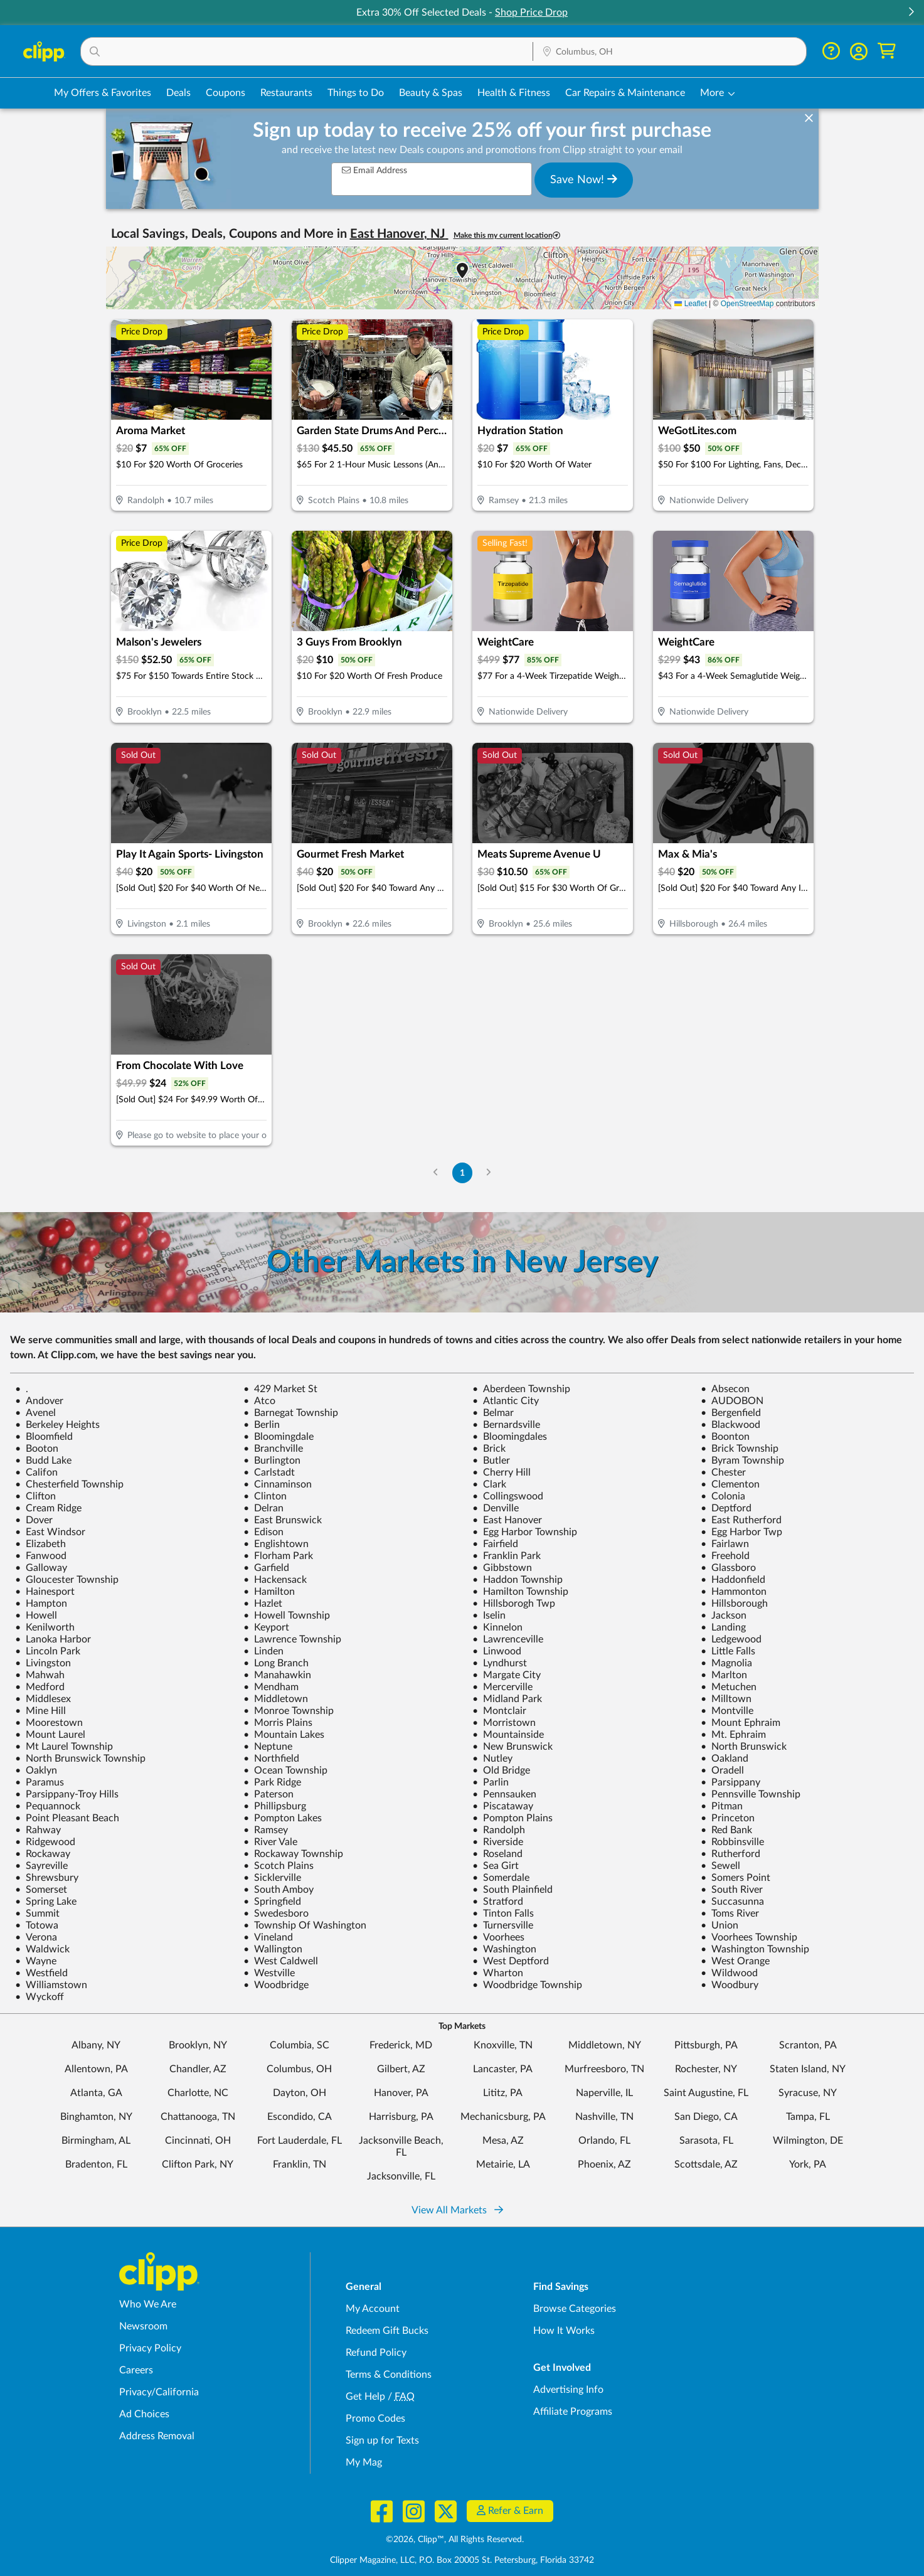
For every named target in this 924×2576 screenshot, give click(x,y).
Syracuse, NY (807, 2093)
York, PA (807, 2164)
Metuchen (729, 1687)
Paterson (268, 1794)
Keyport (266, 1627)
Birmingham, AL (95, 2141)
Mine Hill (40, 1711)
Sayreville (41, 1866)
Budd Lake (43, 1461)
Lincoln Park (47, 1651)
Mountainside (508, 1735)
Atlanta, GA (96, 2093)
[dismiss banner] (809, 118)
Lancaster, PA (503, 2069)
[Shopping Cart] (887, 51)
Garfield (266, 1568)
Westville (269, 1973)
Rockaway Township (293, 1854)
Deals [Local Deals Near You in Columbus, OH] (178, 93)
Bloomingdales (509, 1437)
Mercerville (502, 1687)
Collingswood (507, 1496)
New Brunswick (512, 1747)
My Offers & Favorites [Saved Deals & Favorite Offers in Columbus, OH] (102, 93)
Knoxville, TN (503, 2045)
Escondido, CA (299, 2117)
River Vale (270, 1842)
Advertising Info (568, 2390)
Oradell (722, 1770)
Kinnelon (497, 1627)
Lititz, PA (503, 2093)
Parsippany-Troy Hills (67, 1794)
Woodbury (729, 1985)
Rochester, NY (706, 2069)
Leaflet (690, 303)
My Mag (364, 2462)
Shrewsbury (46, 1878)
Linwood (496, 1651)
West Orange (735, 1961)
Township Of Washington (304, 1925)
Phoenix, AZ (604, 2164)
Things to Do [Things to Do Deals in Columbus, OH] (355, 93)
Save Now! (583, 179)
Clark (489, 1484)
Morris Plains (277, 1723)
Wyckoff (39, 1997)
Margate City (506, 1675)
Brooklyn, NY (198, 2045)
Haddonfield (733, 1580)
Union (719, 1925)
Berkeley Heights (57, 1425)
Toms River (730, 1913)
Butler (491, 1461)
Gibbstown (502, 1568)
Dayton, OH (299, 2093)
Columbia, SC (299, 2045)
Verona (36, 1937)
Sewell (720, 1866)
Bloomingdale (278, 1437)
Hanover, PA (401, 2093)
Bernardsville (506, 1425)
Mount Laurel (50, 1735)
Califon (36, 1472)
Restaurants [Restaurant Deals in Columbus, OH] (286, 93)
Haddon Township (517, 1580)
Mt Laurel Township (64, 1747)
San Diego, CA (706, 2117)
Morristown (504, 1723)
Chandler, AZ (197, 2069)
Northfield (271, 1759)
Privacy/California (159, 2392)
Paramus (39, 1782)
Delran (263, 1508)
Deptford (726, 1508)
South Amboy (278, 1890)
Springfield (272, 1902)
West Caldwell (280, 1961)
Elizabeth (40, 1544)
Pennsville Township (750, 1794)
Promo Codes (375, 2419)
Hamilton (269, 1592)
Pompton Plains (512, 1818)
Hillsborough (734, 1604)
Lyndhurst (499, 1663)
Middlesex (43, 1699)
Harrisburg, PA (401, 2117)
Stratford (497, 1902)
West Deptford (510, 1961)
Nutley (492, 1759)
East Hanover (507, 1520)
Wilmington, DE (808, 2141)
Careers (136, 2370)
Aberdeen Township (521, 1389)
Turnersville (502, 1925)
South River (732, 1890)
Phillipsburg (274, 1806)
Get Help (365, 2397)
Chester (723, 1472)
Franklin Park (506, 1556)
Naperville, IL (604, 2093)
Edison (263, 1532)
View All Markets (457, 2210)
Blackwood (730, 1425)
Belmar (493, 1413)
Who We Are (147, 2304)
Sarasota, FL (706, 2141)
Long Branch (276, 1663)
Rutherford (730, 1854)
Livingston (43, 1663)
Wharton (497, 1973)
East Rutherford (741, 1520)
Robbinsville (732, 1842)
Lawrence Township (292, 1639)
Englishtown (276, 1544)
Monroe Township (288, 1711)
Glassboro (728, 1568)
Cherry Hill (501, 1472)
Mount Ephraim (740, 1723)
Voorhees (498, 1937)
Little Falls (728, 1651)
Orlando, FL (604, 2141)
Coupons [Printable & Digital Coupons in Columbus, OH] (225, 93)
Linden (263, 1651)
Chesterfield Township (69, 1484)
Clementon (730, 1484)
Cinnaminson (277, 1484)
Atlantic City (505, 1401)
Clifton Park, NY (197, 2164)
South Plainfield (512, 1890)
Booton (36, 1449)
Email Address (374, 170)
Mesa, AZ (503, 2141)
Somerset (41, 1890)
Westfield (41, 1973)
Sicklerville (272, 1878)
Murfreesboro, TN (604, 2069)
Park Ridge (272, 1782)
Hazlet (262, 1604)
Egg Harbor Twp (741, 1532)
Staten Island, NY (808, 2069)
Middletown (275, 1699)
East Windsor (50, 1532)
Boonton (725, 1437)
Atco (259, 1401)
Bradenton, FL (96, 2164)
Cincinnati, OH (198, 2141)
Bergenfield (731, 1413)
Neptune (267, 1747)
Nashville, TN (604, 2117)
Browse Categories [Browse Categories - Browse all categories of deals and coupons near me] (574, 2309)
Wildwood (729, 1973)
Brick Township (739, 1449)
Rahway (38, 1830)
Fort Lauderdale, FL (299, 2141)
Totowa (36, 1925)
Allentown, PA (96, 2069)
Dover (34, 1520)
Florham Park (278, 1556)
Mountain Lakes (283, 1735)
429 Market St (280, 1389)
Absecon (725, 1389)
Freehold (725, 1556)
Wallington (272, 1949)
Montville (727, 1711)
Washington (504, 1949)
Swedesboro (276, 1913)
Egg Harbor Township (524, 1532)
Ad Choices (144, 2414)
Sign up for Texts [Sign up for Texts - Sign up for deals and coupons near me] (382, 2440)
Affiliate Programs (572, 2412)
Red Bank (726, 1830)
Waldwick (42, 1949)
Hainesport (45, 1592)
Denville (495, 1508)
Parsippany (730, 1782)
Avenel (35, 1413)
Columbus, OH (299, 2069)
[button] (911, 13)
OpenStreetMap (747, 303)
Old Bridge (501, 1770)
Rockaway (42, 1854)
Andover (39, 1401)
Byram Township (742, 1461)
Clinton (265, 1496)
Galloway (41, 1568)
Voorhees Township (749, 1937)
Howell (36, 1615)
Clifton (35, 1496)
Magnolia (726, 1663)
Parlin (490, 1782)
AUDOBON (732, 1401)
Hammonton (734, 1592)
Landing (723, 1627)
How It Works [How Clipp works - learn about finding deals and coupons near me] (564, 2331)
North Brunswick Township (80, 1759)
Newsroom (143, 2326)
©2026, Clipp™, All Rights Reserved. (455, 2539)
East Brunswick (282, 1520)
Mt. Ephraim (733, 1735)
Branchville (273, 1449)
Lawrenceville (507, 1639)
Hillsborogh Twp (513, 1604)
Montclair (499, 1711)
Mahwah (40, 1675)
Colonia (723, 1496)
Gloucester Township (67, 1580)
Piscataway (502, 1806)
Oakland (724, 1759)
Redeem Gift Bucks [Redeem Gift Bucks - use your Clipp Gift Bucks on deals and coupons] (387, 2331)
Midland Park (507, 1699)
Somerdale (500, 1878)
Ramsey (265, 1830)
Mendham (271, 1687)
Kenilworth (45, 1627)
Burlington (271, 1461)
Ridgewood (45, 1842)
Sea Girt (495, 1866)
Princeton (728, 1818)
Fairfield (495, 1544)
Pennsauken (504, 1794)
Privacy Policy (150, 2348)
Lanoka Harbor (53, 1639)
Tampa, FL (808, 2117)
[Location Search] (669, 52)
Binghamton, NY (96, 2117)
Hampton (41, 1604)
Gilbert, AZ (401, 2069)
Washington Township (755, 1949)
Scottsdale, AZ (706, 2164)
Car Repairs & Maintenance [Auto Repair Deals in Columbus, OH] (625, 93)
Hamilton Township (520, 1592)
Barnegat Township (290, 1413)
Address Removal (156, 2436)
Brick (489, 1449)
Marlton (724, 1675)
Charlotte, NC (197, 2093)
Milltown (726, 1699)
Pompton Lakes (282, 1818)
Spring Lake (46, 1902)
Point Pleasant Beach (67, 1818)
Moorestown (49, 1723)
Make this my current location (507, 236)
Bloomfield (44, 1437)
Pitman (722, 1806)
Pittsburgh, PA (706, 2045)
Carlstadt (269, 1472)
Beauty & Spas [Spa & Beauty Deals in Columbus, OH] (430, 93)
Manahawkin (277, 1675)
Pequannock (47, 1806)
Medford (40, 1687)
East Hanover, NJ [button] (399, 234)
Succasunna (732, 1902)
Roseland (497, 1854)
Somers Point (735, 1878)
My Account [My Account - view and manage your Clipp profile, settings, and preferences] (373, 2309)
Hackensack (275, 1580)
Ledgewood (731, 1639)
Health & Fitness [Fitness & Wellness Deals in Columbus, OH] (513, 93)
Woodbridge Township (527, 1985)
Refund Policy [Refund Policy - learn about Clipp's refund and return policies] (376, 2353)
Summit (37, 1913)
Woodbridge (276, 1985)
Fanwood (40, 1556)
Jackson (723, 1615)
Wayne (35, 1961)
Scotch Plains (278, 1866)
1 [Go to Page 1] (462, 1173)
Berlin (261, 1425)
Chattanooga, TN (198, 2117)
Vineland (268, 1937)
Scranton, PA (808, 2045)
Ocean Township (285, 1770)
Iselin (489, 1615)
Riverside (497, 1842)
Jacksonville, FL (401, 2176)
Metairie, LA (503, 2164)
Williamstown (51, 1985)
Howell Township (286, 1615)
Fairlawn (725, 1544)
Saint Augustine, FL (706, 2093)
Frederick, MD (400, 2045)
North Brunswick (744, 1747)
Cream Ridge (48, 1508)
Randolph (498, 1830)
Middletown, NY (604, 2045)
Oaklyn (36, 1770)
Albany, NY (96, 2045)
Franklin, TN (299, 2164)
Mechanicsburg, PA (503, 2117)
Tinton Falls (503, 1913)
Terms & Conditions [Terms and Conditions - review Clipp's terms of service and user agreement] (389, 2375)
